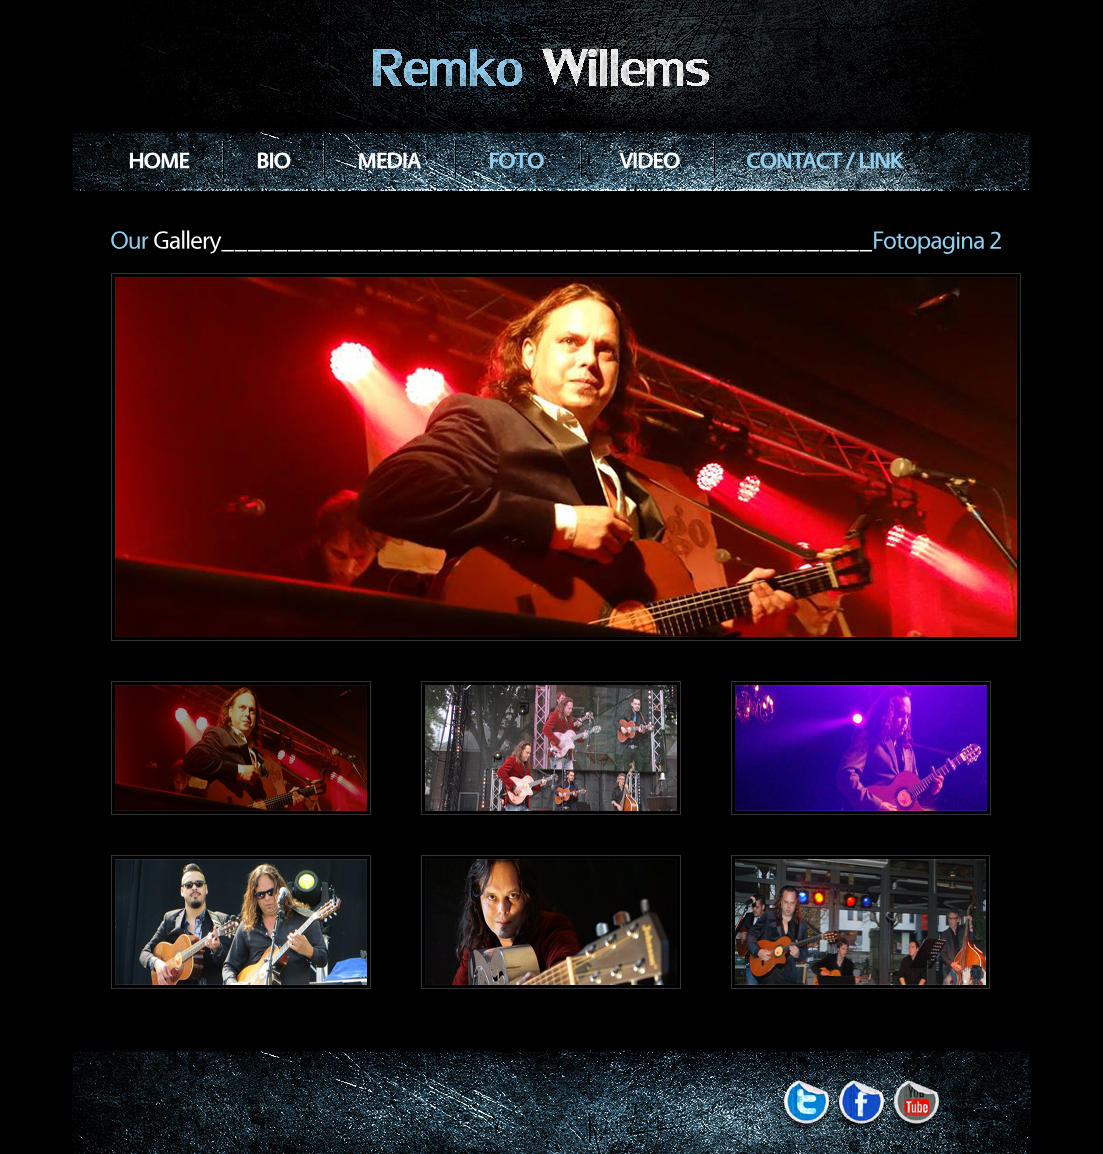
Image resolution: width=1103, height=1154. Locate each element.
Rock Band (552, 70)
